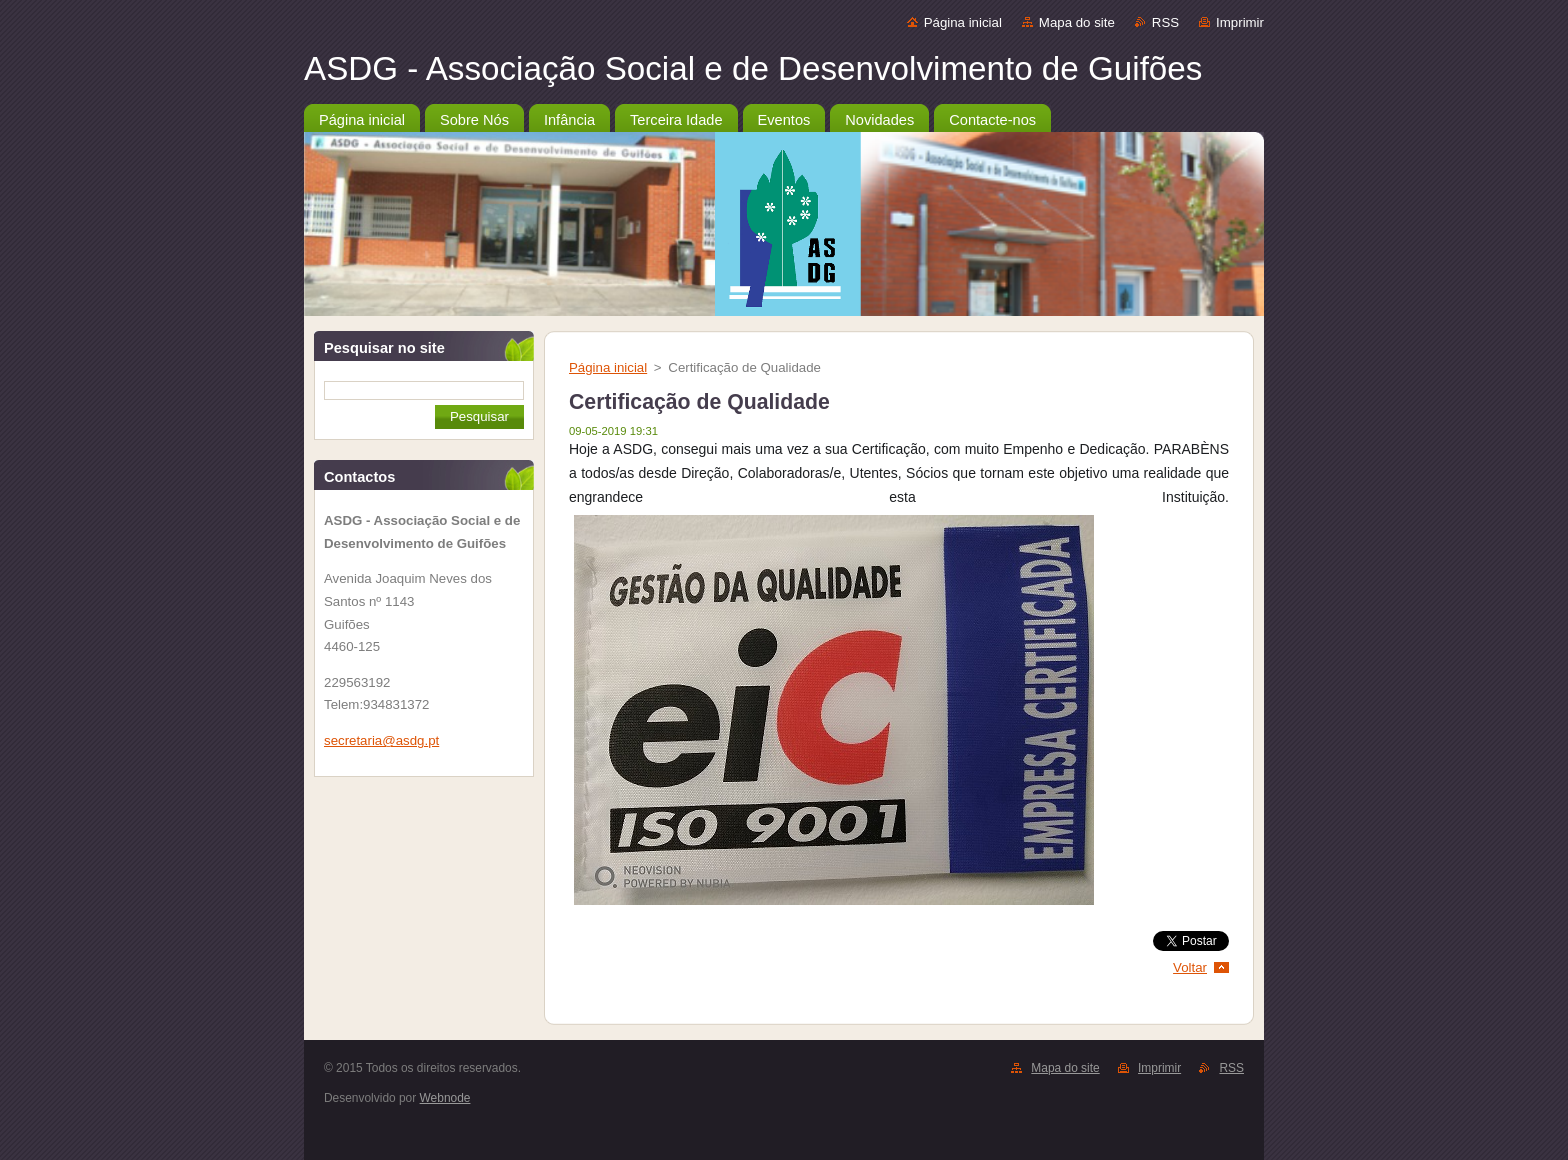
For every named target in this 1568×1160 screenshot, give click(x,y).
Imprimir (1240, 22)
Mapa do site (1077, 22)
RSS (1165, 22)
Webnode (445, 1098)
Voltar (1190, 967)
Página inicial (963, 22)
